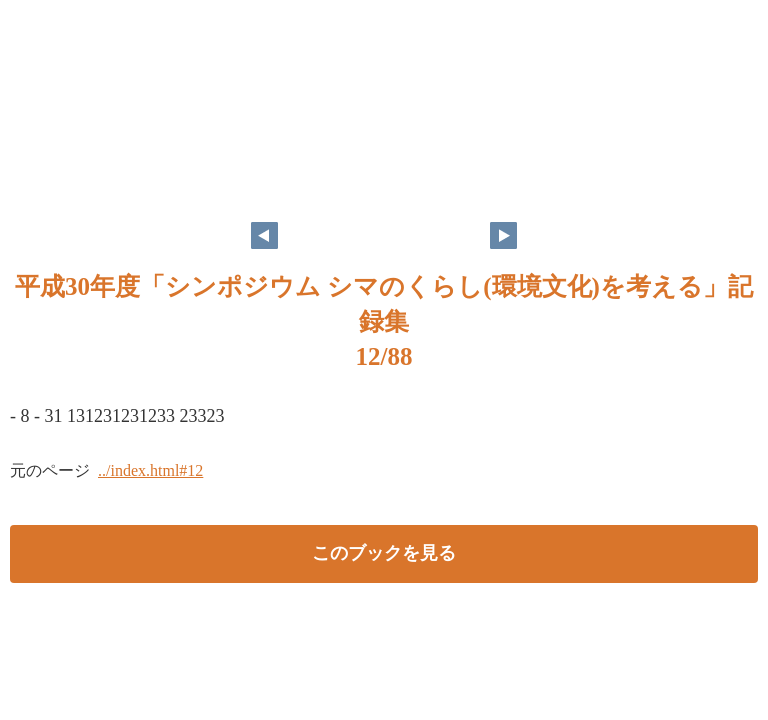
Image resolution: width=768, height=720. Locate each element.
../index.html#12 (150, 470)
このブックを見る (384, 553)
